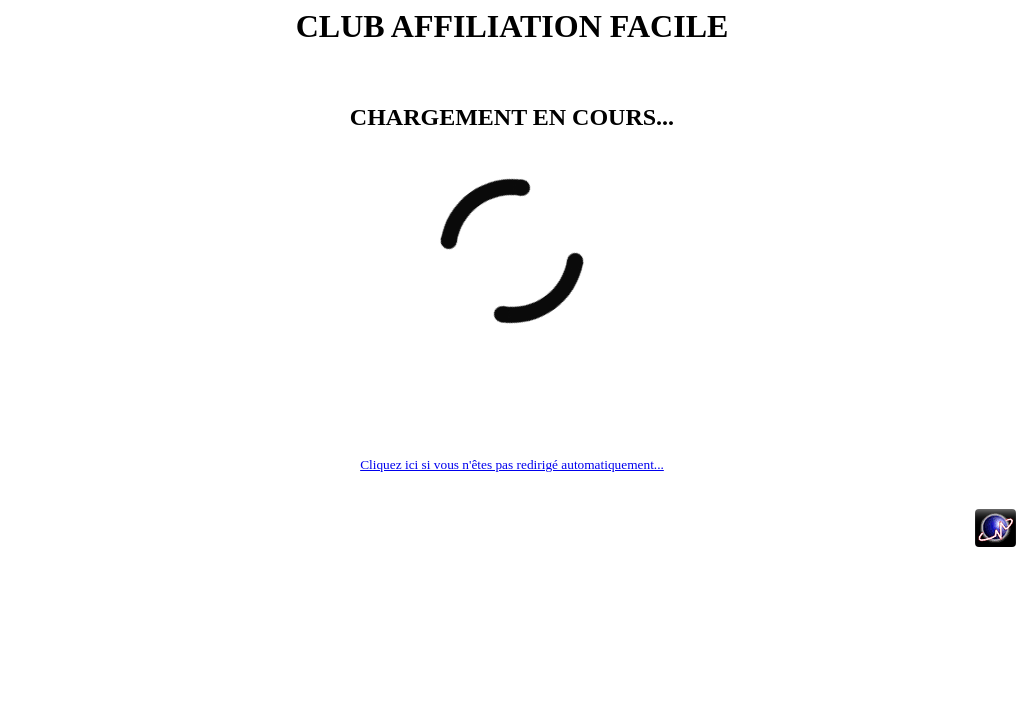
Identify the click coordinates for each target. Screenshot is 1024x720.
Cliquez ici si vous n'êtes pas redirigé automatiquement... (512, 464)
